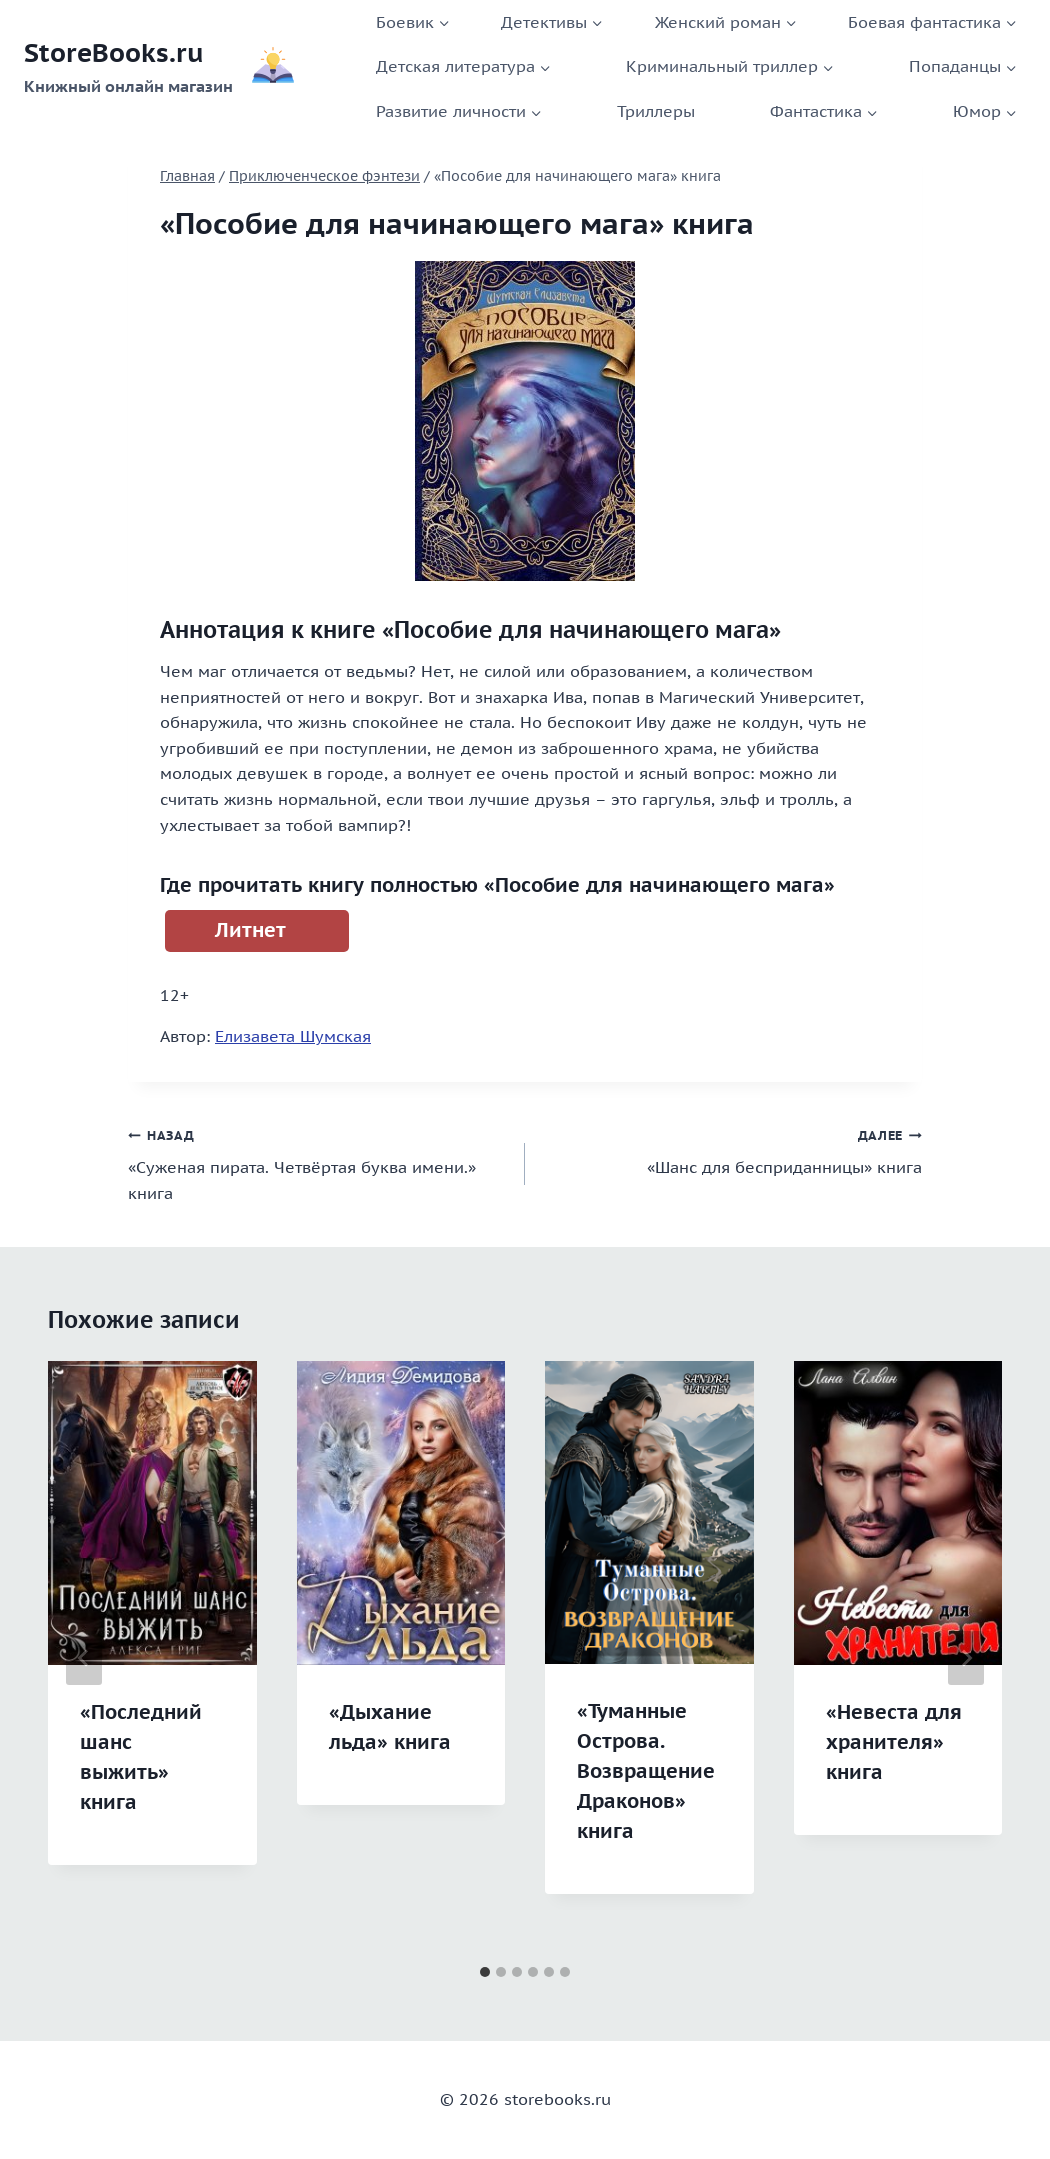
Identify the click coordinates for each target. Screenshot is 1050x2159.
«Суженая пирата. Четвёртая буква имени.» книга (318, 1162)
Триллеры (656, 111)
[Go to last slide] (84, 1658)
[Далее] (966, 1658)
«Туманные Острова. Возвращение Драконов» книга (646, 1771)
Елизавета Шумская (293, 1036)
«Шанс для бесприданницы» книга (731, 1150)
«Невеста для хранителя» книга (894, 1742)
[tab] (485, 1972)
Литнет (250, 930)
